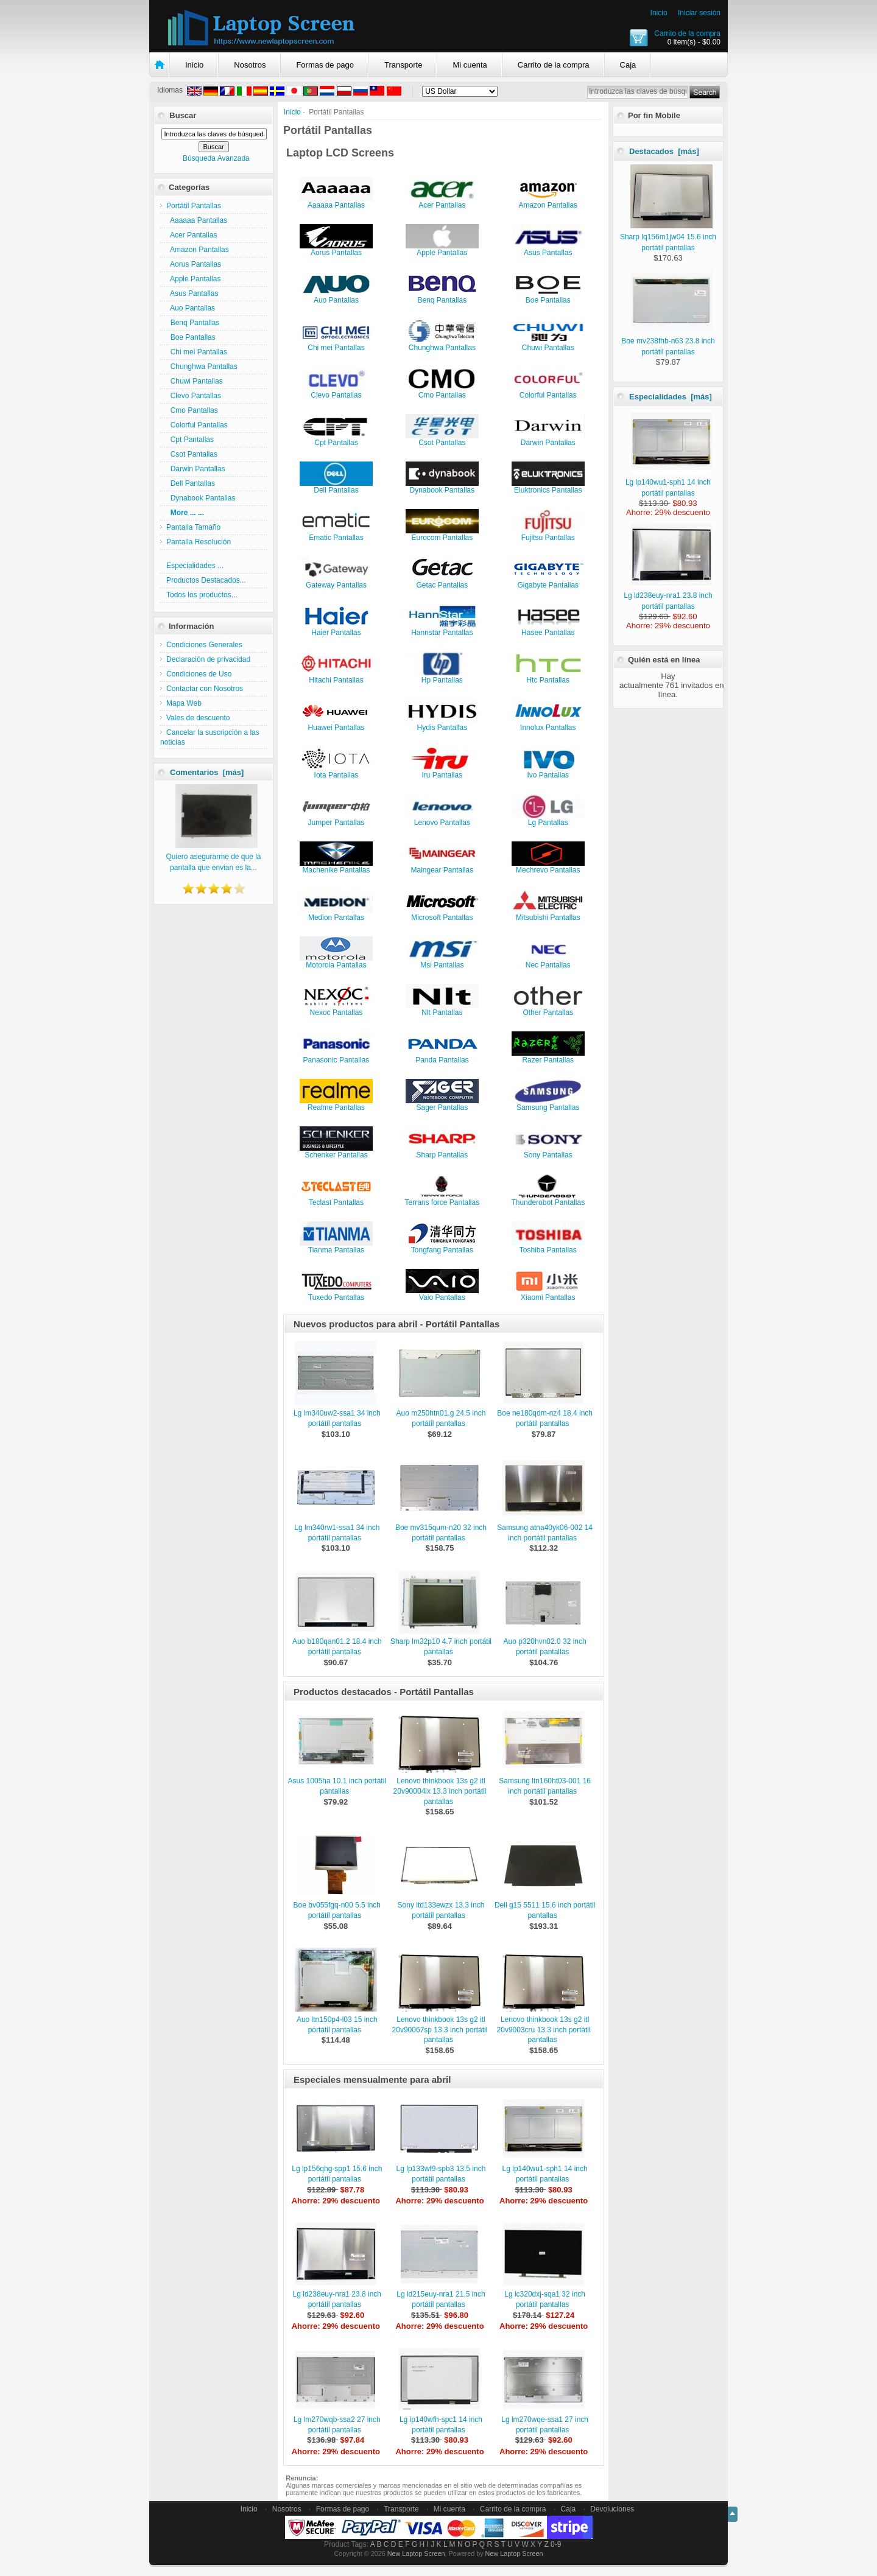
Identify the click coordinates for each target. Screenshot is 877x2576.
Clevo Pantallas (193, 395)
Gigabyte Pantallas (548, 581)
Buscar (182, 115)
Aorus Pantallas (193, 264)
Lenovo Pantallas (442, 819)
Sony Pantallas (548, 1151)
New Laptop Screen (416, 2553)
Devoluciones (612, 2509)
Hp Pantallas (442, 676)
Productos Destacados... (206, 580)
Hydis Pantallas (442, 724)
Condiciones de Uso (198, 674)
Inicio (658, 13)
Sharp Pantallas (442, 1151)
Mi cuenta (470, 64)
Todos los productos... (202, 595)
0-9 (556, 2544)
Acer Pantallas (191, 235)
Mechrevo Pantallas (548, 866)
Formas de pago (325, 64)
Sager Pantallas (442, 1104)
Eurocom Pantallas (442, 534)
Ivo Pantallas (548, 771)
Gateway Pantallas (336, 581)
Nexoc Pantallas (336, 1009)
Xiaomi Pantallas (548, 1294)
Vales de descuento (198, 718)
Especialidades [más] (670, 396)
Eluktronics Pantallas (548, 486)
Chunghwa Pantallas (202, 366)
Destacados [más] (664, 151)
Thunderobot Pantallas (548, 1199)
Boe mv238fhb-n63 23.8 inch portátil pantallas (667, 341)
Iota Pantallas (336, 771)
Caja (628, 64)
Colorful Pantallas (197, 425)
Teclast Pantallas (336, 1199)
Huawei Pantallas (336, 724)
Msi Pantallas (442, 961)
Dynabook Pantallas (200, 498)
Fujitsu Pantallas (548, 534)
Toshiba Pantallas (548, 1246)
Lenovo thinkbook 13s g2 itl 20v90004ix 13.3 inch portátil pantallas (440, 1791)
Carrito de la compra (687, 33)
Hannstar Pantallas (442, 629)
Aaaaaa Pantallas (196, 220)
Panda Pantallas (442, 1056)
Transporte (403, 64)
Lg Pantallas (548, 819)
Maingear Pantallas (442, 866)
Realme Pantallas (336, 1104)
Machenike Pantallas (336, 866)
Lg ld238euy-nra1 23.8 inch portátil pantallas (668, 595)
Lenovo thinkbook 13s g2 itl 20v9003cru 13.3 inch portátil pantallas (544, 2029)
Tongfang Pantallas (442, 1246)
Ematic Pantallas (336, 534)
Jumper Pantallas (336, 819)
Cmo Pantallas (192, 410)
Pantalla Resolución (198, 542)
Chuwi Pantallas (194, 381)
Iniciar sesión (699, 13)
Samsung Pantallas (548, 1104)
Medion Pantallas (336, 914)
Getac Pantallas (442, 581)
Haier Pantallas (336, 629)
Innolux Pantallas (548, 724)
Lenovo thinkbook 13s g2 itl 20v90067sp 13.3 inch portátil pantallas (440, 2029)
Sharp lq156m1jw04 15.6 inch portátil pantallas (668, 237)
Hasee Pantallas (548, 629)
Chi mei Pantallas (196, 352)
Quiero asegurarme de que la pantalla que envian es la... (213, 856)
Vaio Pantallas (442, 1294)
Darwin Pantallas (195, 469)
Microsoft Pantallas (442, 914)
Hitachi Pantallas (336, 676)
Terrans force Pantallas (441, 1199)
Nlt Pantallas (442, 1009)
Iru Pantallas (442, 771)
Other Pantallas (548, 1009)
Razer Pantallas (548, 1056)
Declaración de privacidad (208, 659)
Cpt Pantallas (190, 439)
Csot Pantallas (191, 454)
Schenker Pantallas (336, 1151)
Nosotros (250, 64)
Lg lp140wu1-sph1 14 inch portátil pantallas (669, 482)
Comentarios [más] (207, 772)
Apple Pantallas (193, 279)
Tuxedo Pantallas (336, 1294)
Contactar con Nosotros (204, 688)
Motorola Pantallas (336, 961)
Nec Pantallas (548, 961)
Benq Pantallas (192, 322)
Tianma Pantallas (336, 1246)
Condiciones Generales (204, 644)
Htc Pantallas (548, 676)
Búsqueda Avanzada (216, 158)
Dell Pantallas (190, 483)
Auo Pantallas (190, 308)
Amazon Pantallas (197, 249)
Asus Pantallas (192, 293)
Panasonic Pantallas (336, 1056)
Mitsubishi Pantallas (548, 914)
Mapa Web (184, 703)
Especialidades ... (195, 565)
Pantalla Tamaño (193, 527)
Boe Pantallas (191, 337)
